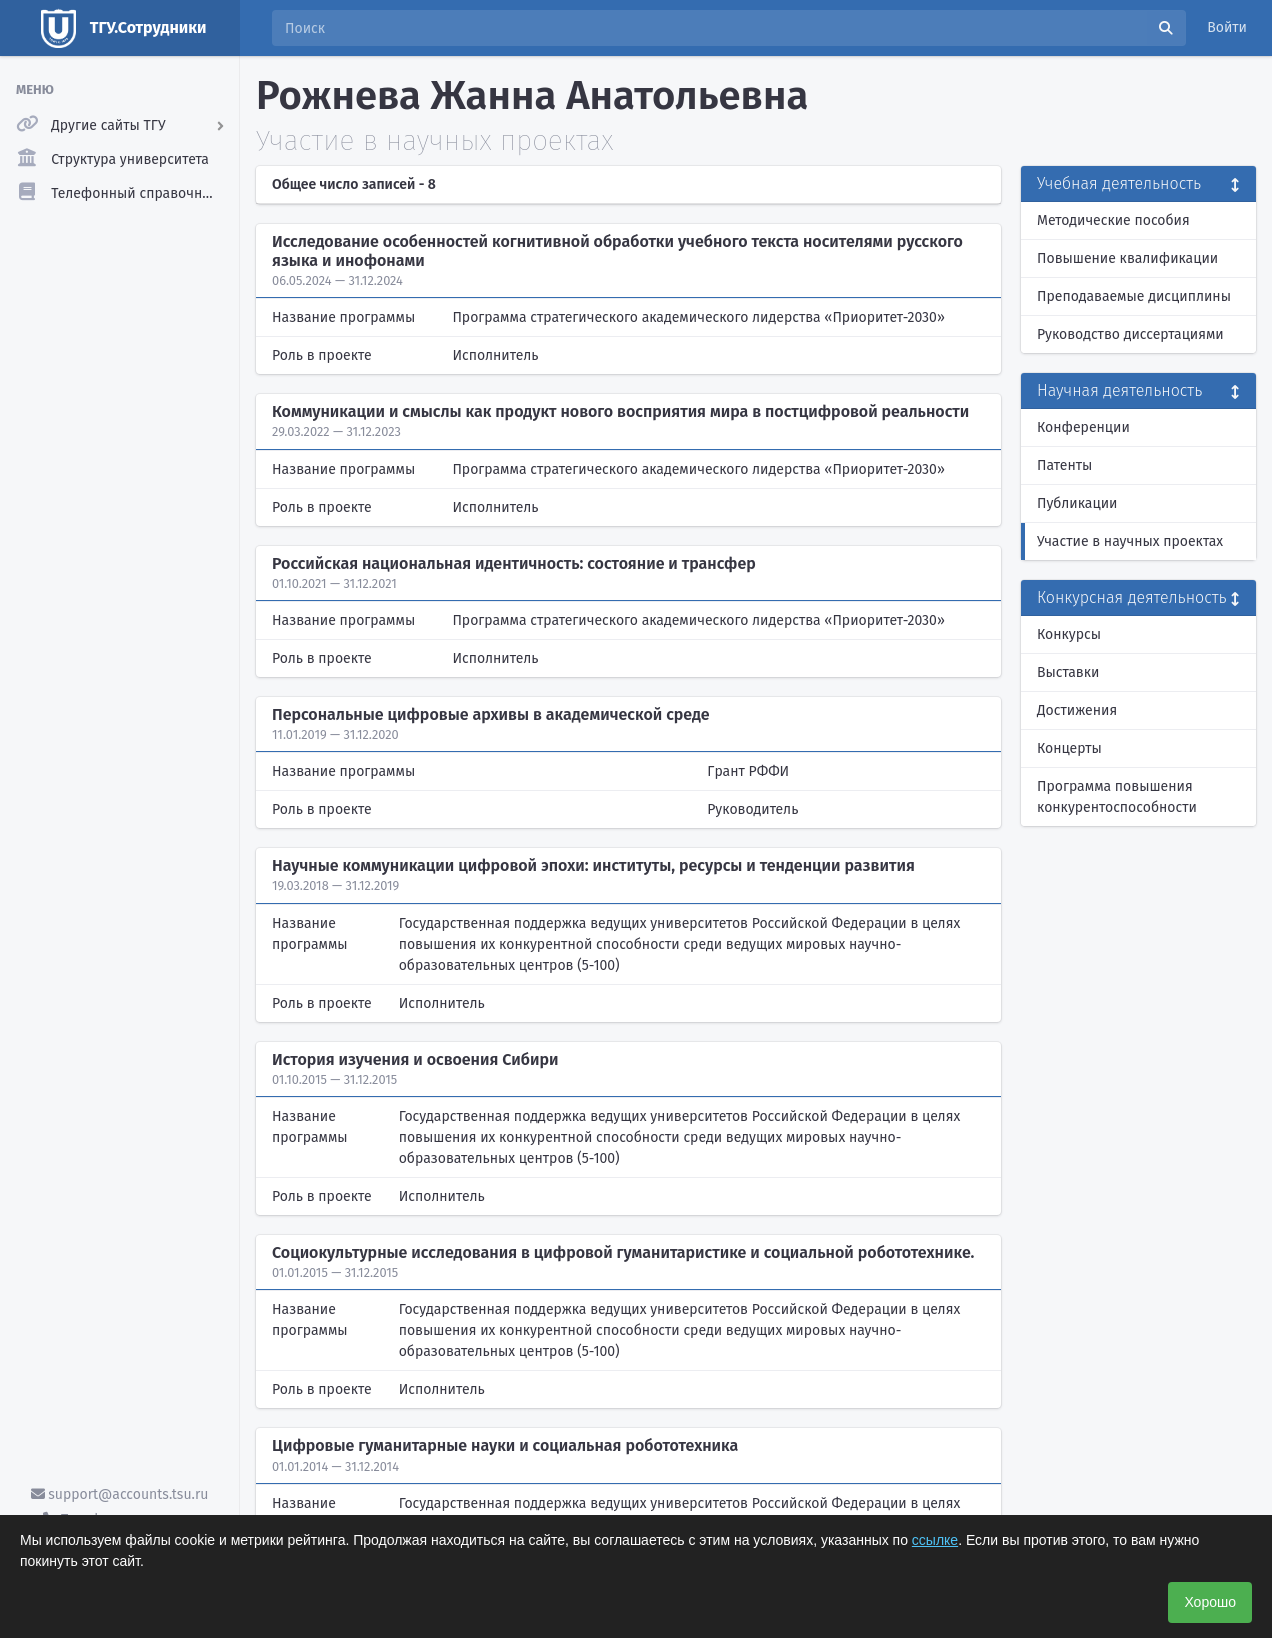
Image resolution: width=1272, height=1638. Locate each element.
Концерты (1069, 748)
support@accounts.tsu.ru (120, 1494)
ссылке (935, 1540)
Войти (1227, 27)
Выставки (1068, 672)
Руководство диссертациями (1130, 334)
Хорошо (1210, 1602)
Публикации (1077, 503)
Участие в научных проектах (1130, 541)
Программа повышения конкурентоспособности (1117, 797)
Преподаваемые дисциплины (1134, 296)
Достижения (1077, 710)
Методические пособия (1113, 220)
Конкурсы (1069, 634)
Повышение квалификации (1127, 258)
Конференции (1083, 427)
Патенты (1064, 465)
